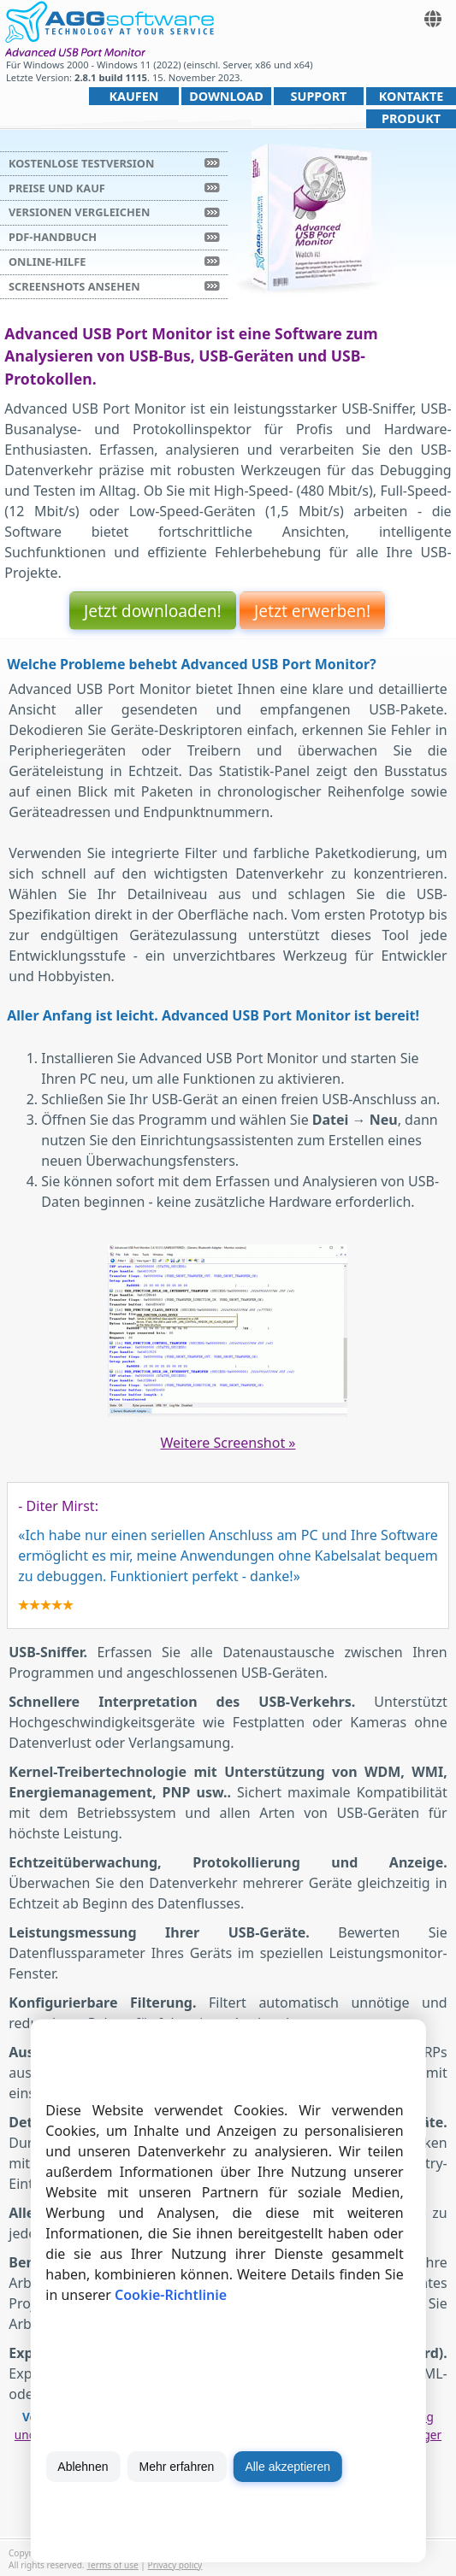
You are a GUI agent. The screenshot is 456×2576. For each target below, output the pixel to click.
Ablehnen (82, 2466)
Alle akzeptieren (287, 2466)
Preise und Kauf (57, 188)
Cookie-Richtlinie (171, 2294)
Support (319, 96)
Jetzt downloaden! (153, 610)
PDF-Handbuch (53, 236)
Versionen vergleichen (79, 212)
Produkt (411, 118)
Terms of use (112, 2565)
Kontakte (411, 96)
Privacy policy (175, 2565)
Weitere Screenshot (227, 1442)
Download (226, 96)
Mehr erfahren (176, 2466)
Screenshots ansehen (74, 286)
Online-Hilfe (47, 261)
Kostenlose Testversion (81, 163)
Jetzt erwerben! (312, 610)
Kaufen (133, 96)
